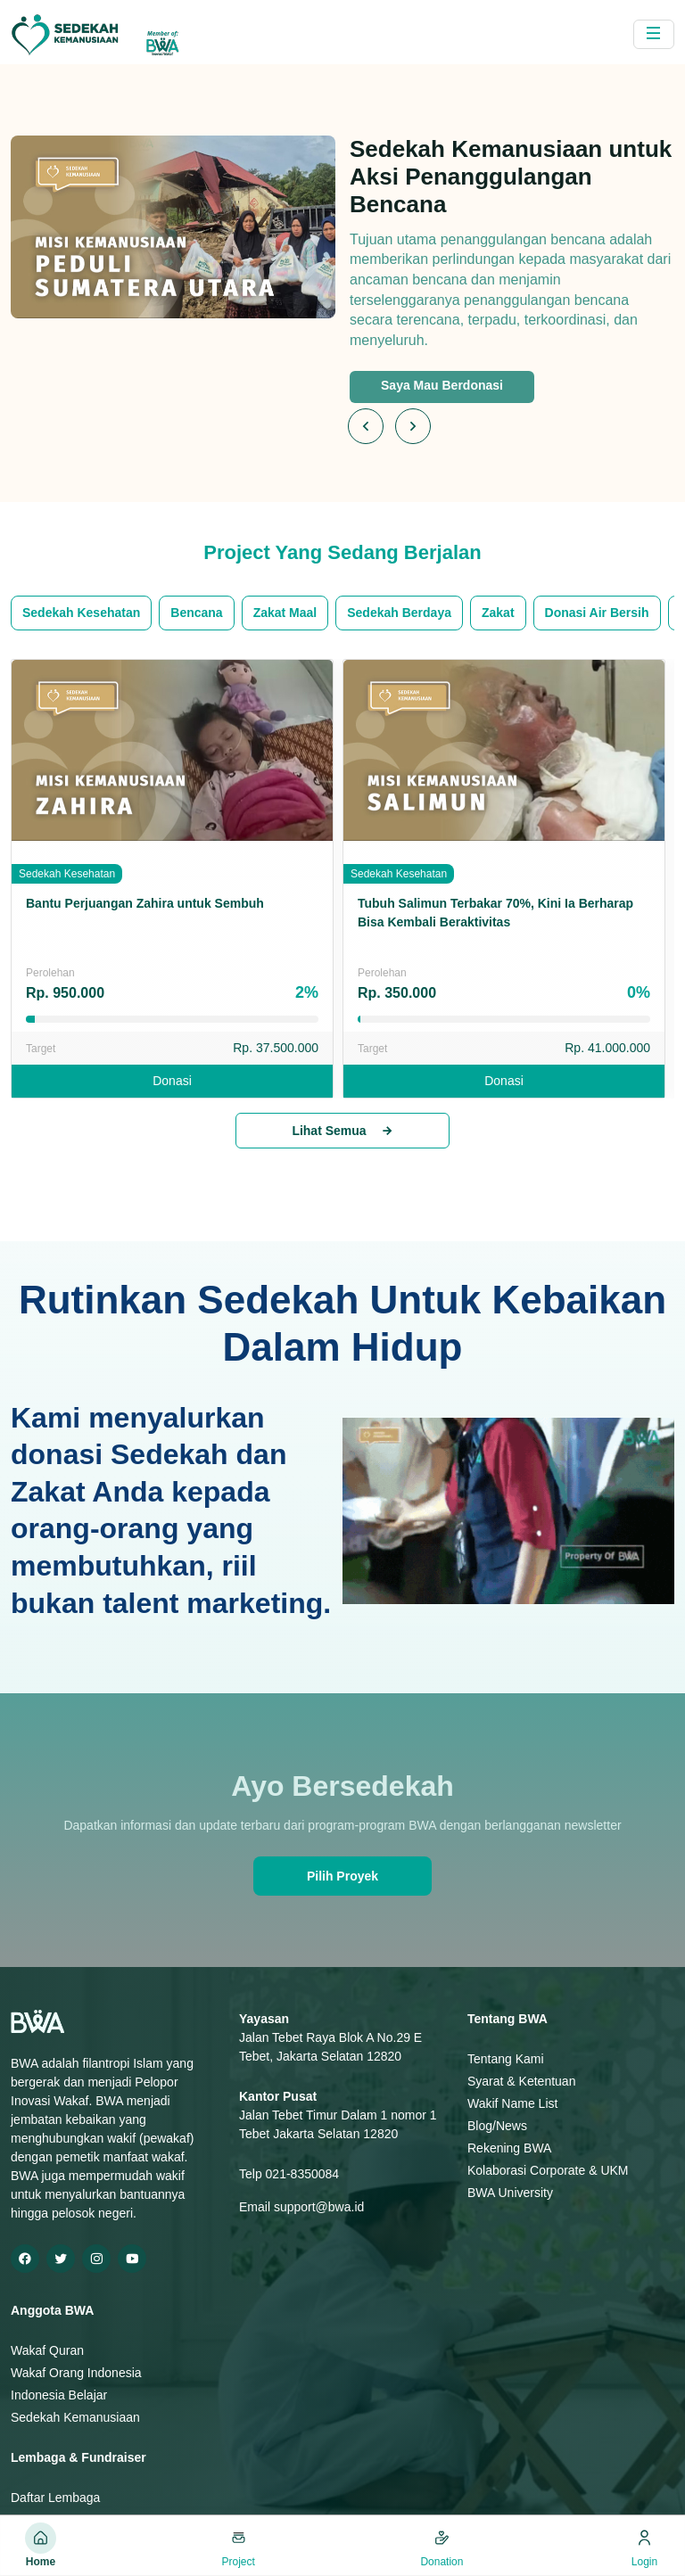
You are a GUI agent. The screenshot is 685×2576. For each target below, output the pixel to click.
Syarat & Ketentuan (521, 2081)
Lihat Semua (342, 1131)
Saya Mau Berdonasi (442, 385)
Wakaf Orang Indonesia (76, 2373)
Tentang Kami (505, 2059)
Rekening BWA (509, 2148)
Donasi (172, 1081)
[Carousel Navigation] (395, 426)
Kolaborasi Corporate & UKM (548, 2170)
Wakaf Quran (47, 2350)
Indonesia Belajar (59, 2395)
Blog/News (497, 2126)
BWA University (510, 2192)
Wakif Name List (512, 2103)
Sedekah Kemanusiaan (75, 2417)
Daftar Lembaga (55, 2497)
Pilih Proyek (342, 1876)
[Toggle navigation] (653, 34)
